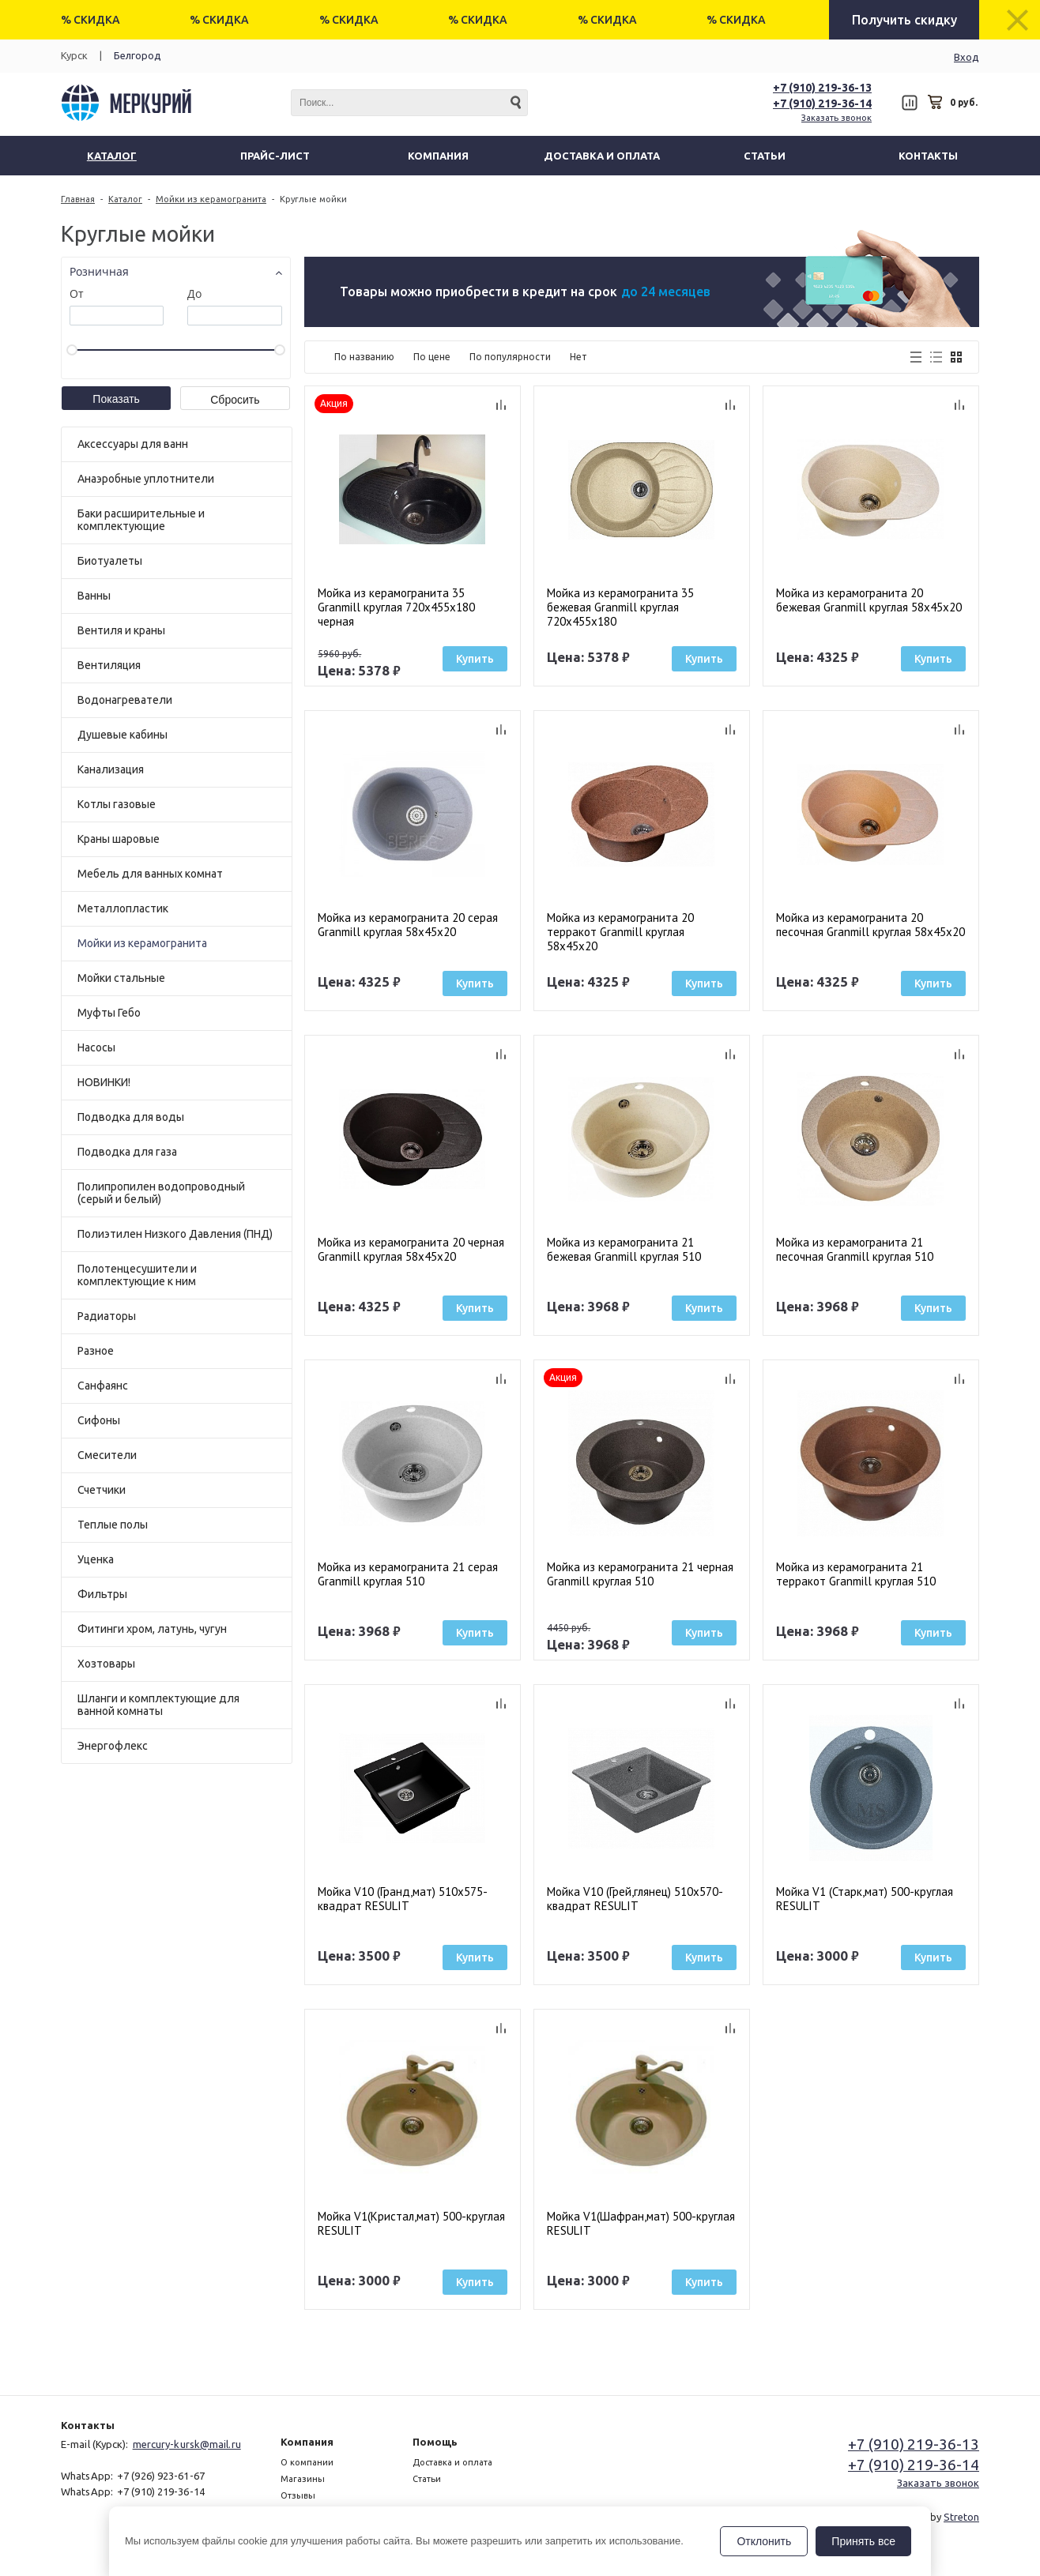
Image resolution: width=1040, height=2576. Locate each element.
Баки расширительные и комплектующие (141, 519)
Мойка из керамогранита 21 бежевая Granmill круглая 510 (624, 1249)
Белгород (137, 55)
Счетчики (101, 1490)
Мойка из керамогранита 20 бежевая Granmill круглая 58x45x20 (869, 600)
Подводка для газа (127, 1151)
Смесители (107, 1455)
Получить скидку (904, 20)
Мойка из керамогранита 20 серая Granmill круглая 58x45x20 (408, 925)
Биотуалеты (109, 561)
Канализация (110, 769)
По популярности (510, 357)
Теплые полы (112, 1524)
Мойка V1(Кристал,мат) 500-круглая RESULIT (411, 2223)
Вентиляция (109, 665)
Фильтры (102, 1594)
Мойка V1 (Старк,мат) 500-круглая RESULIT (864, 1899)
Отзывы (298, 2495)
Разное (95, 1350)
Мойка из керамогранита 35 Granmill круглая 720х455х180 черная (396, 607)
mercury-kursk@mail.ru (187, 2444)
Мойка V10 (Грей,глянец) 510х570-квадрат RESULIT (635, 1899)
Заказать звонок (836, 117)
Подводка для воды (130, 1117)
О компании (307, 2462)
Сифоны (98, 1420)
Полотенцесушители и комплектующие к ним (137, 1275)
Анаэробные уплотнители (145, 478)
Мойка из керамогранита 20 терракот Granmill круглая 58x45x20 (620, 932)
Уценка (95, 1559)
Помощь (435, 2441)
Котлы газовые (116, 804)
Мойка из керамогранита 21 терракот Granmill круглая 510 (856, 1574)
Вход (966, 56)
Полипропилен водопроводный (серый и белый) (161, 1192)
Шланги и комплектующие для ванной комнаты (158, 1704)
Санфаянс (102, 1385)
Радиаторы (106, 1316)
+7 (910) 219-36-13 (822, 87)
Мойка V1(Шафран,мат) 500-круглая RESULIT (641, 2223)
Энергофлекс (112, 1745)
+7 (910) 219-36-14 (822, 103)
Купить (475, 658)
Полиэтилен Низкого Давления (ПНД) (175, 1234)
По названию (364, 357)
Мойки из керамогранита (142, 943)
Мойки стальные (121, 978)
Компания (307, 2441)
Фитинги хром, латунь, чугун (152, 1629)
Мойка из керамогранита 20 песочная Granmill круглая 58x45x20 (870, 925)
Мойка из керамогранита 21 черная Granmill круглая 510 (640, 1574)
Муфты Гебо (109, 1012)
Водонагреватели (124, 700)
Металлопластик (122, 908)
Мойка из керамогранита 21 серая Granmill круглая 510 (408, 1574)
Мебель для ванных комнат (150, 873)
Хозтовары (106, 1663)
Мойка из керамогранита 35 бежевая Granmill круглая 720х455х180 (620, 607)
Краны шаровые (118, 839)
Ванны (94, 595)
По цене (431, 357)
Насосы (96, 1047)
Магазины (303, 2479)
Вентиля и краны (121, 630)
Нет (578, 357)
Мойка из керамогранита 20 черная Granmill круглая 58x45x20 (411, 1249)
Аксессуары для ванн (132, 444)
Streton (961, 2516)
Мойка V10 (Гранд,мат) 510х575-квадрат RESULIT (403, 1899)
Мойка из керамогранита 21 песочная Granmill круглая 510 (854, 1249)
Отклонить (764, 2541)
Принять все (863, 2541)
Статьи (427, 2479)
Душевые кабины (122, 734)
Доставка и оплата (452, 2462)
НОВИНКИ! (103, 1082)
